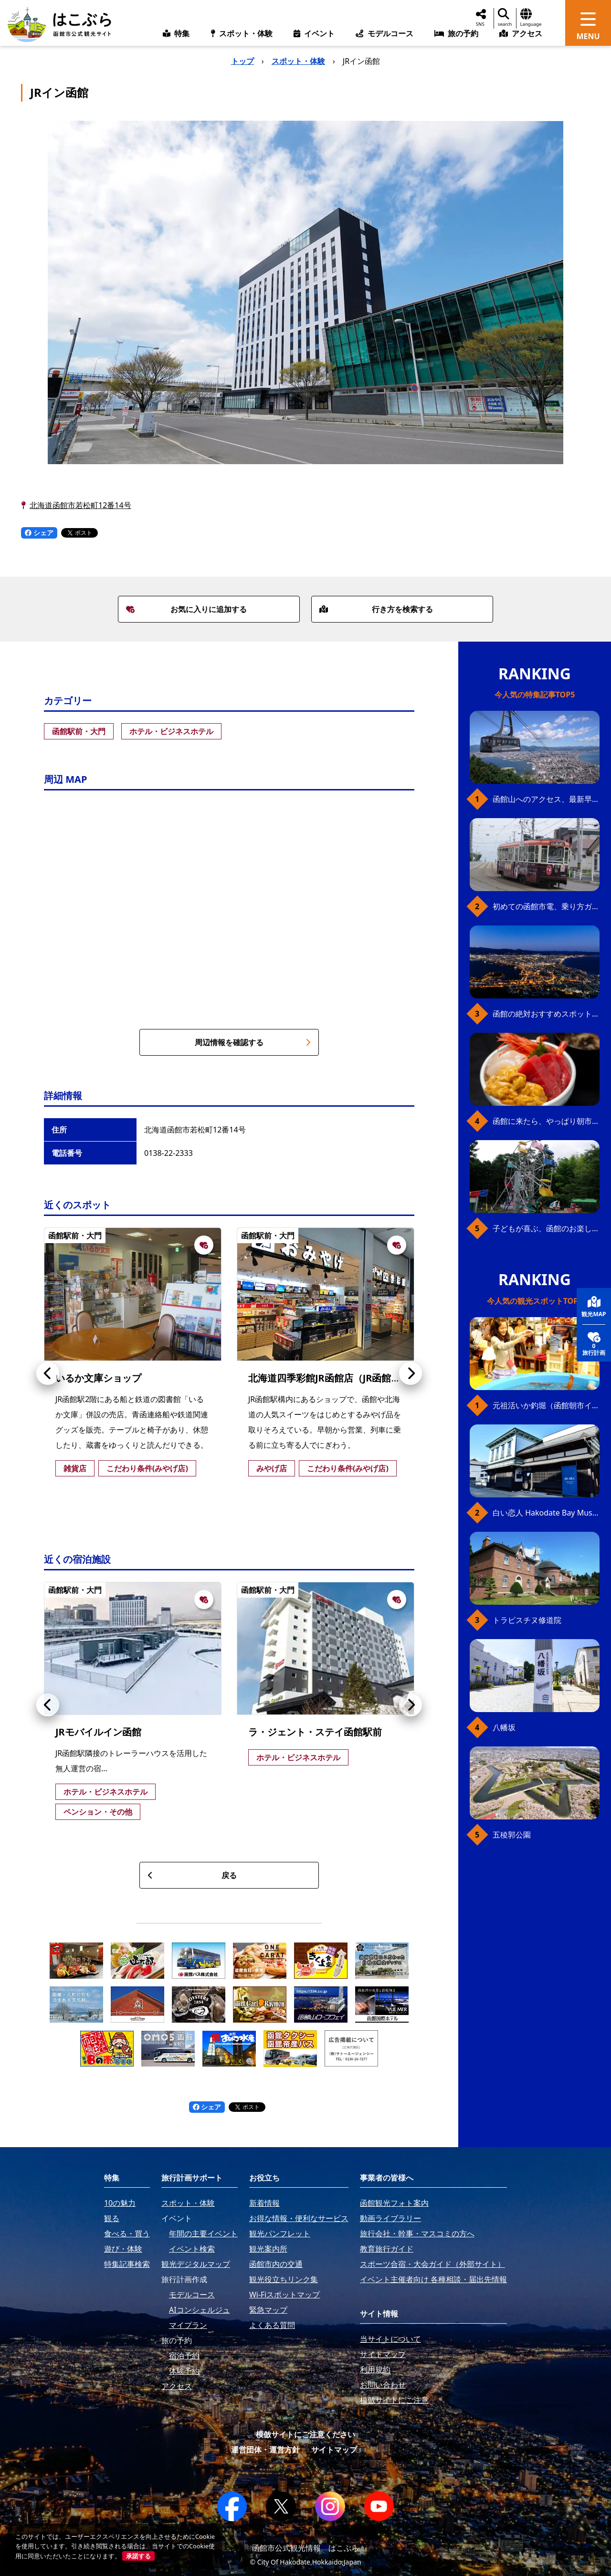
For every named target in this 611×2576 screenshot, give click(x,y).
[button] (47, 1373)
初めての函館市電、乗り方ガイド (546, 906)
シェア (39, 532)
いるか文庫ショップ (98, 1377)
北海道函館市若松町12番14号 (80, 505)
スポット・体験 (298, 61)
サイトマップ (334, 2449)
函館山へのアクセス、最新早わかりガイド (546, 799)
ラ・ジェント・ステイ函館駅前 (315, 1731)
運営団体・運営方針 (265, 2449)
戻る (192, 1875)
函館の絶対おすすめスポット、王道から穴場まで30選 (546, 1013)
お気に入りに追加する (186, 609)
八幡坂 (504, 1727)
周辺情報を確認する (253, 1042)
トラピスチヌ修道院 (527, 1620)
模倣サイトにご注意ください (305, 2434)
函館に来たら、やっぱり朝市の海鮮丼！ (546, 1121)
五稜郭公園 (512, 1834)
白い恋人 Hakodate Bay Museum (546, 1512)
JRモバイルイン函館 (98, 1731)
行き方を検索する (376, 609)
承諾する (138, 2556)
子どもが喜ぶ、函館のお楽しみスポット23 (546, 1228)
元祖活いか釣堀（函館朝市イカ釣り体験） (546, 1405)
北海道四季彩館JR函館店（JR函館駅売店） (338, 1377)
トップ (242, 61)
